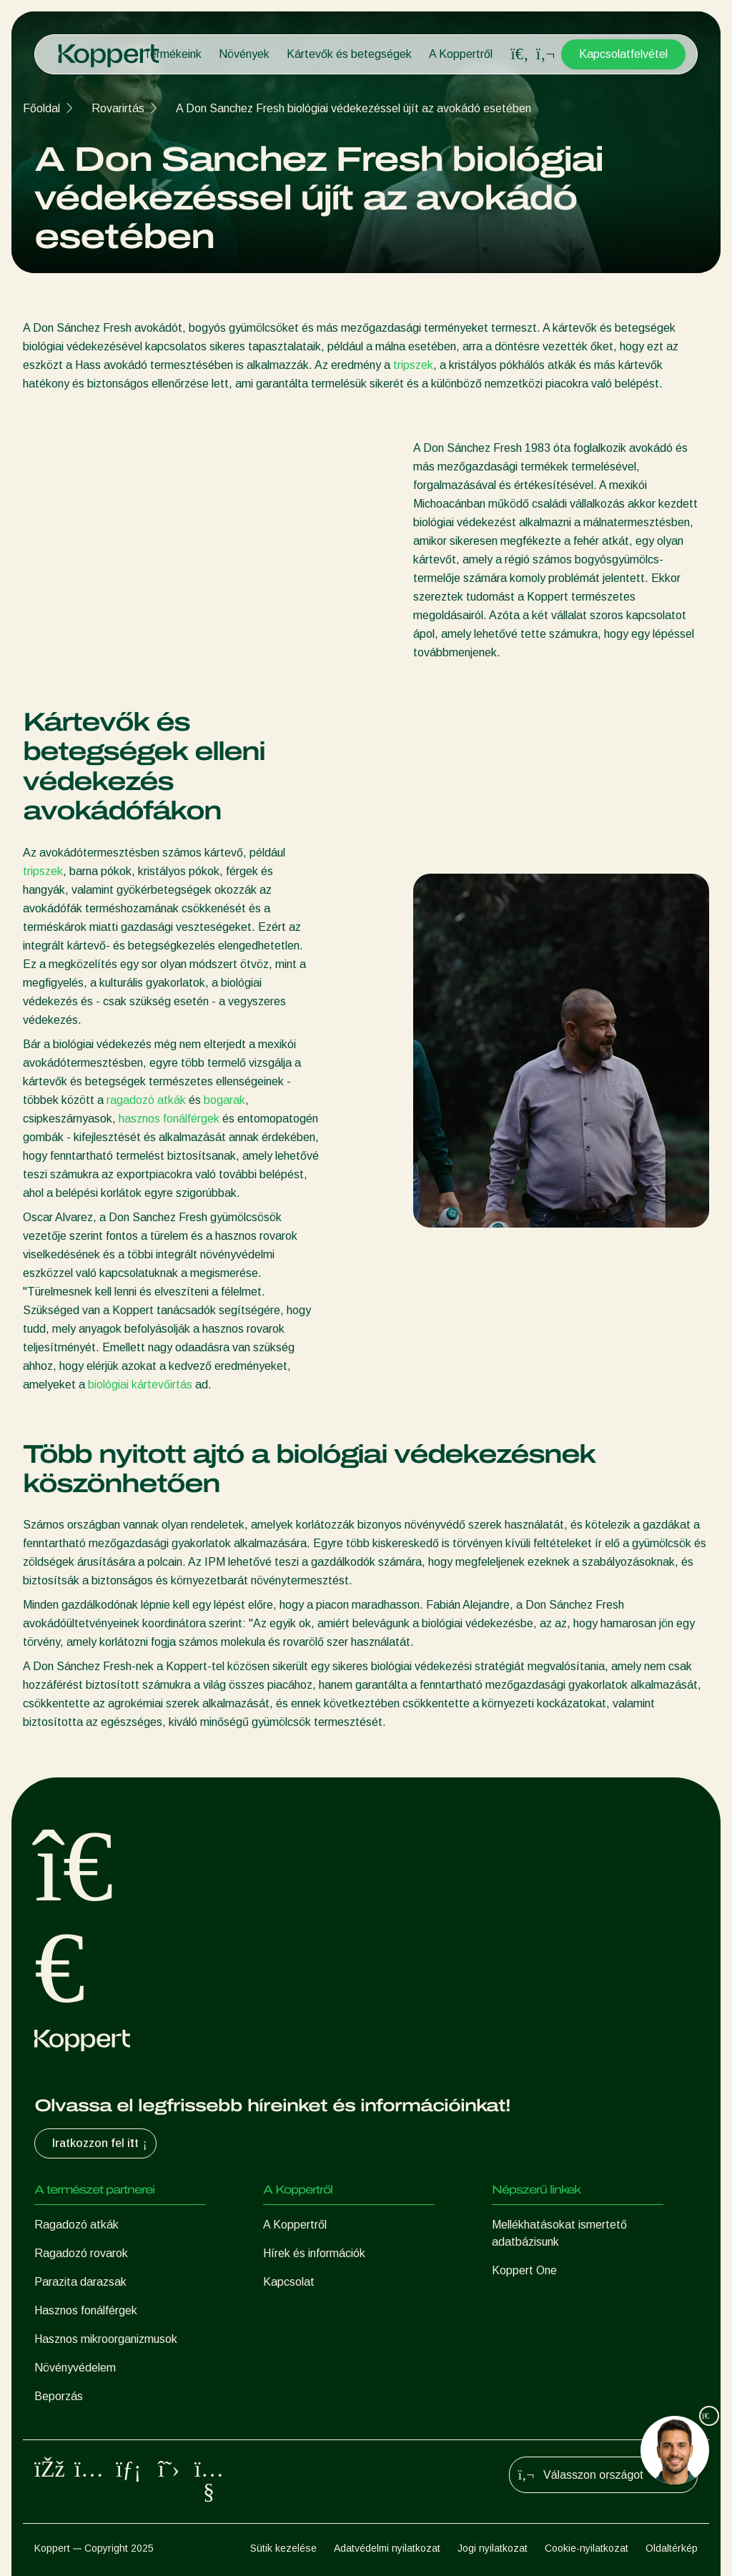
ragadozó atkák (146, 1100)
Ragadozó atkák (76, 2225)
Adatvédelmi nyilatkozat (387, 2548)
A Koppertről (461, 54)
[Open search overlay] (520, 54)
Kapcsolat (289, 2282)
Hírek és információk (314, 2253)
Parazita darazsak (80, 2282)
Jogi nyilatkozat (493, 2548)
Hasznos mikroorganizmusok (105, 2339)
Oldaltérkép (672, 2548)
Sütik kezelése (283, 2548)
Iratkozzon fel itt (101, 2143)
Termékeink (173, 54)
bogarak (224, 1100)
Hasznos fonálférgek (85, 2310)
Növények (244, 54)
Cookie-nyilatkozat (586, 2548)
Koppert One (524, 2270)
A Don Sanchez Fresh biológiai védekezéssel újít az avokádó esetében (353, 108)
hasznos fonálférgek (169, 1118)
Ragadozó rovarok (81, 2253)
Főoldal (41, 108)
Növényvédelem (75, 2368)
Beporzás (58, 2396)
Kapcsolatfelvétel (623, 54)
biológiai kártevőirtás (140, 1384)
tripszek (413, 365)
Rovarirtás (118, 108)
